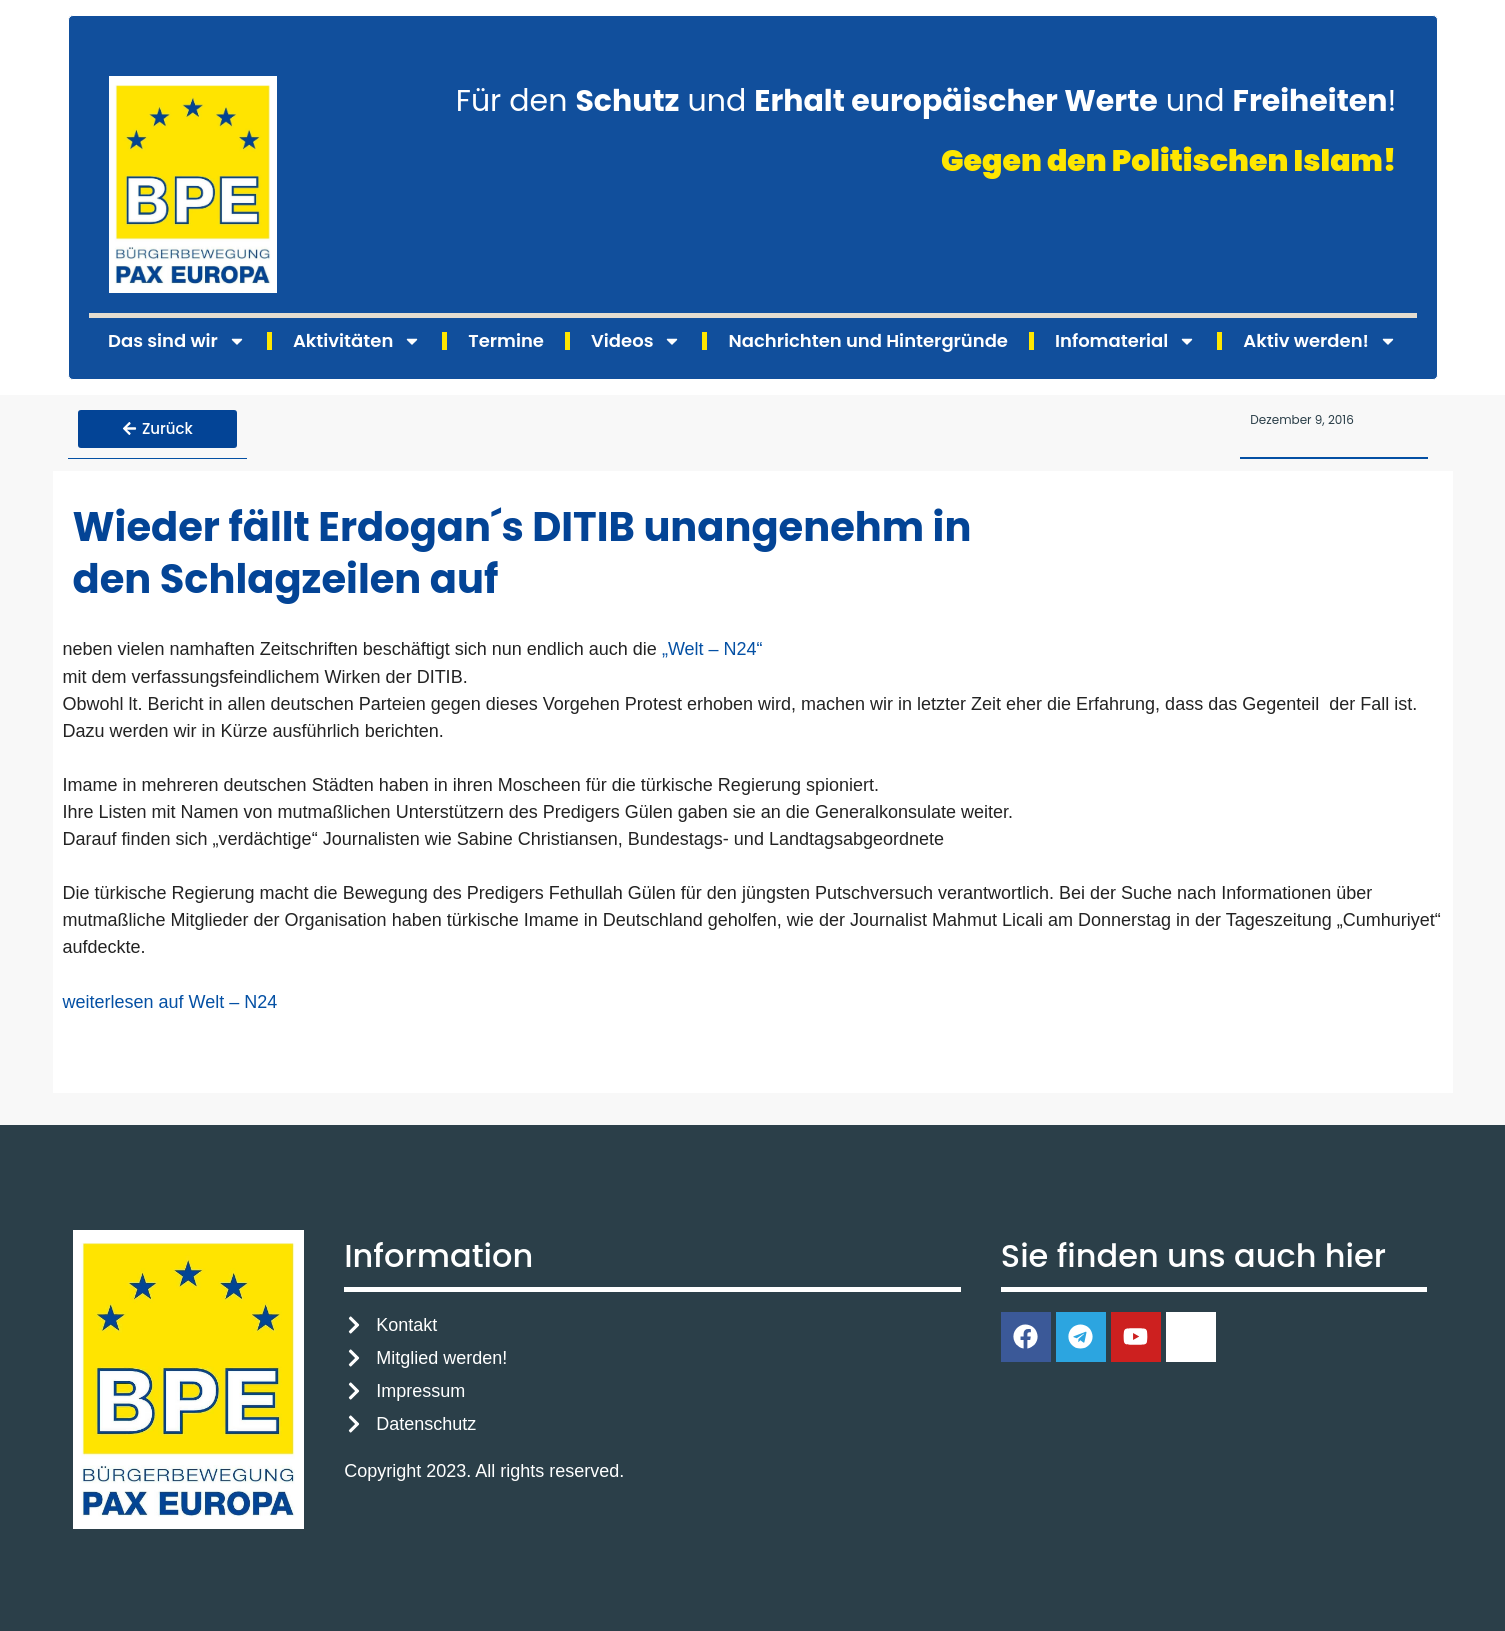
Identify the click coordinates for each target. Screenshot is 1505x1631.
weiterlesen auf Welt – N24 (170, 998)
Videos (636, 341)
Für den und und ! (926, 101)
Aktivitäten (357, 341)
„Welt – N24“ (715, 646)
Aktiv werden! (1320, 341)
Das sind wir (177, 341)
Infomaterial (1125, 341)
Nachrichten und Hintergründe (867, 340)
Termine (506, 340)
